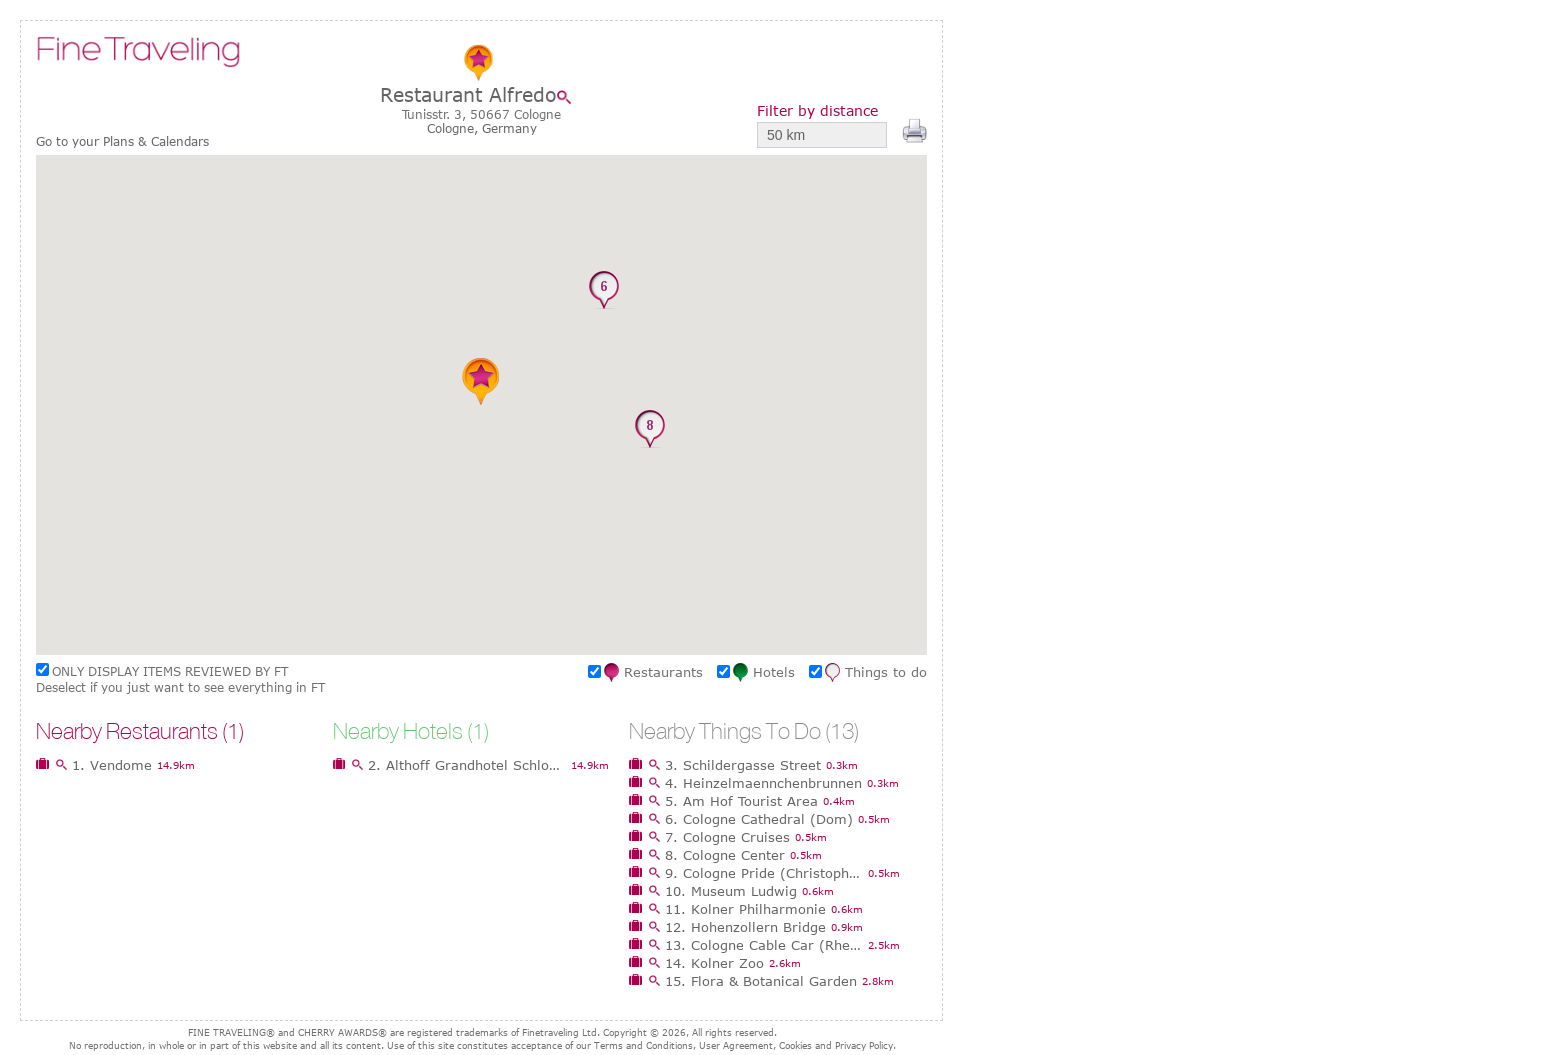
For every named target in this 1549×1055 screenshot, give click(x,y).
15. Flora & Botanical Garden (761, 981)
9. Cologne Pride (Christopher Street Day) (764, 873)
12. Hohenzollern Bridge (745, 927)
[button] (469, 480)
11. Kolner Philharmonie (745, 909)
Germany (509, 128)
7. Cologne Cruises (727, 837)
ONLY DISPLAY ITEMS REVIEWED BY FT (170, 671)
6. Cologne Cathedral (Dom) (759, 819)
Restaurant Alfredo (468, 94)
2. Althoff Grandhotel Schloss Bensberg (467, 765)
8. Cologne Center (725, 855)
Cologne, (454, 128)
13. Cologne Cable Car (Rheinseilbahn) (764, 945)
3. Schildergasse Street (743, 765)
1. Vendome (112, 765)
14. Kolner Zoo (714, 963)
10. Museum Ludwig (731, 891)
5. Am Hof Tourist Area (741, 801)
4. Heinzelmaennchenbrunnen (763, 783)
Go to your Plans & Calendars (122, 141)
